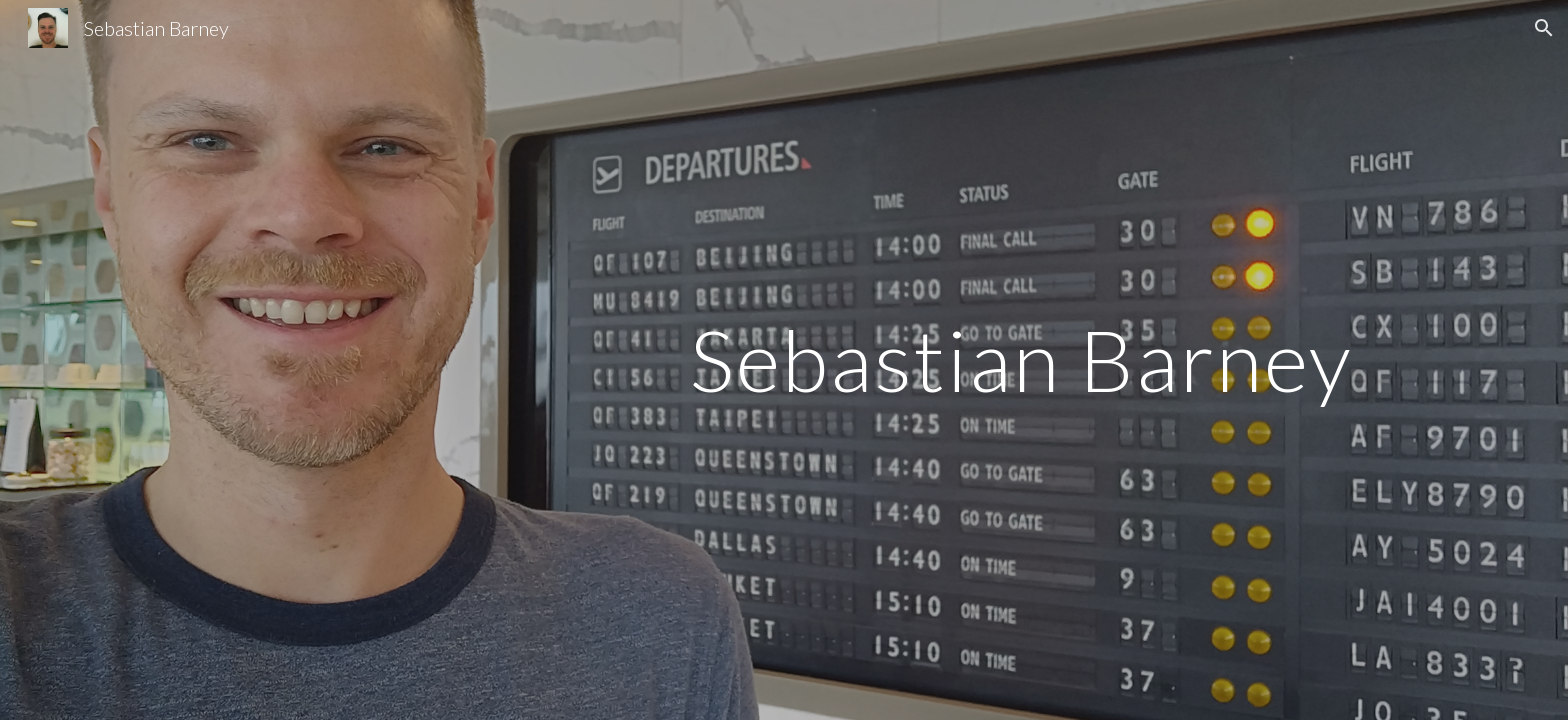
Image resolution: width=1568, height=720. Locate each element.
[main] (784, 359)
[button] (1544, 28)
